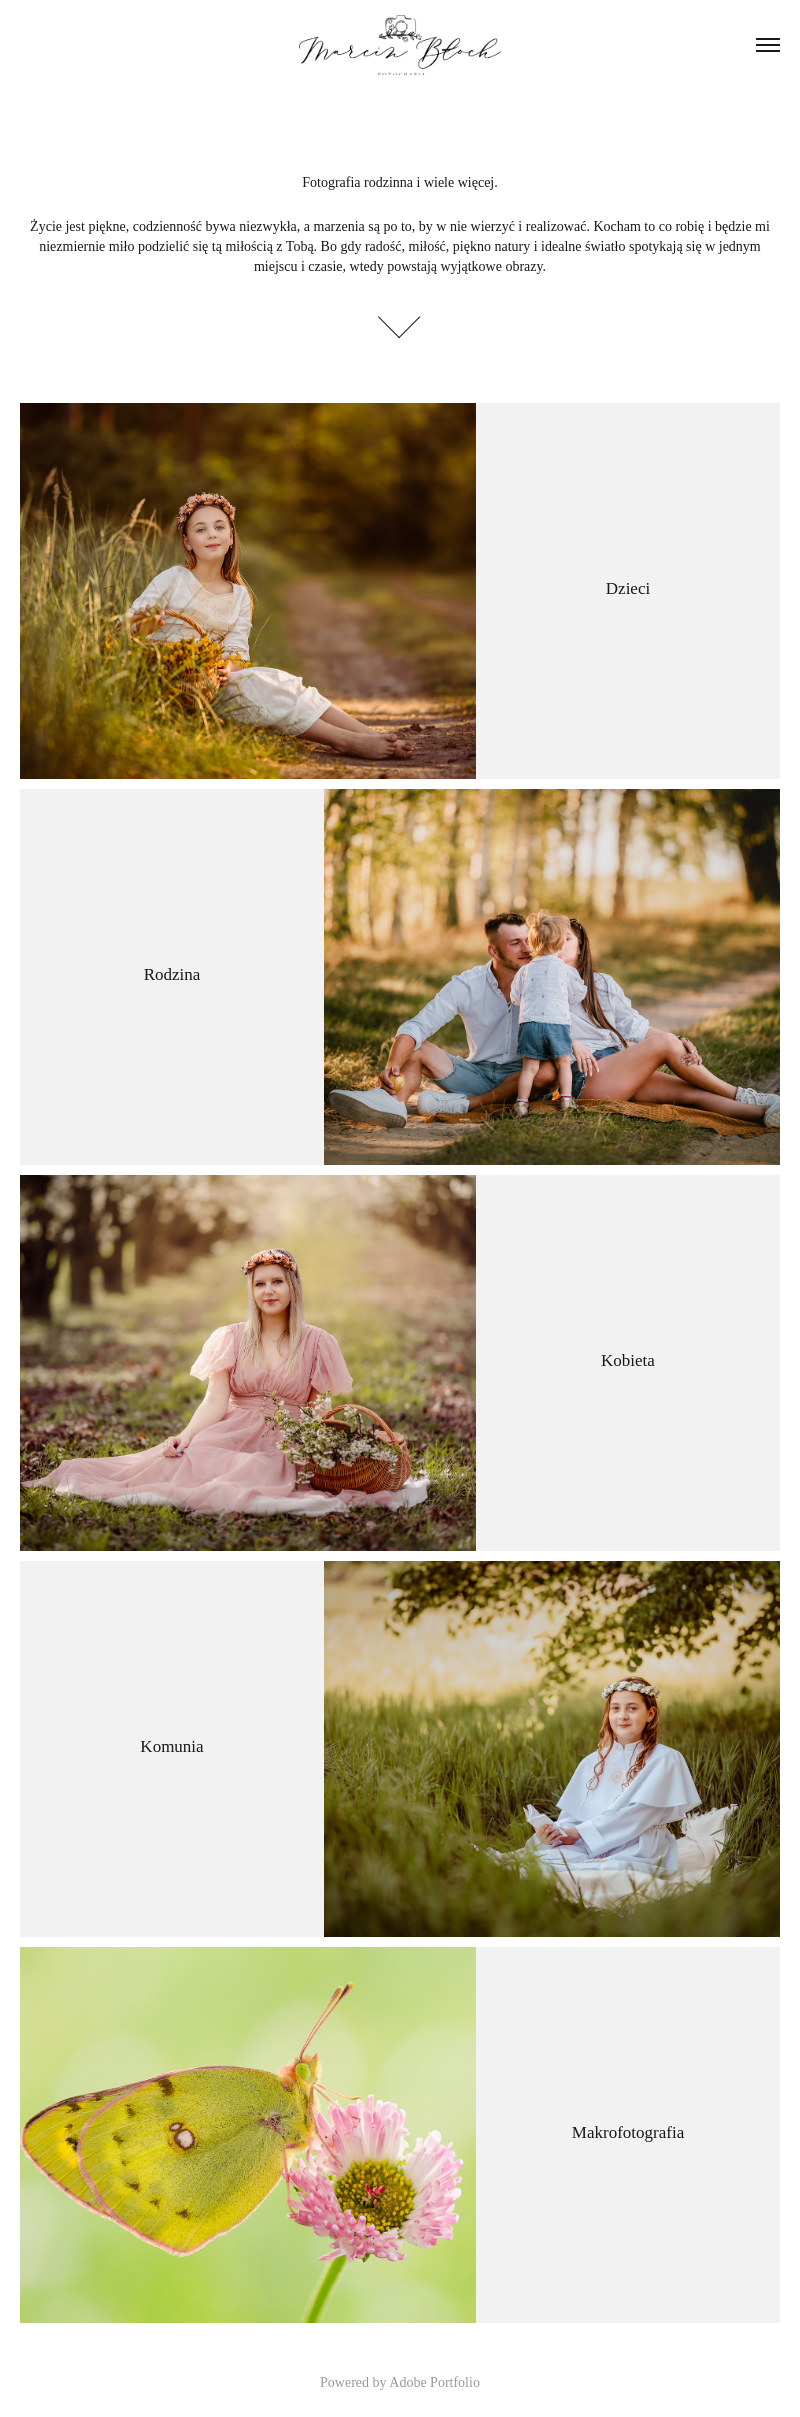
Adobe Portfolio (434, 2382)
